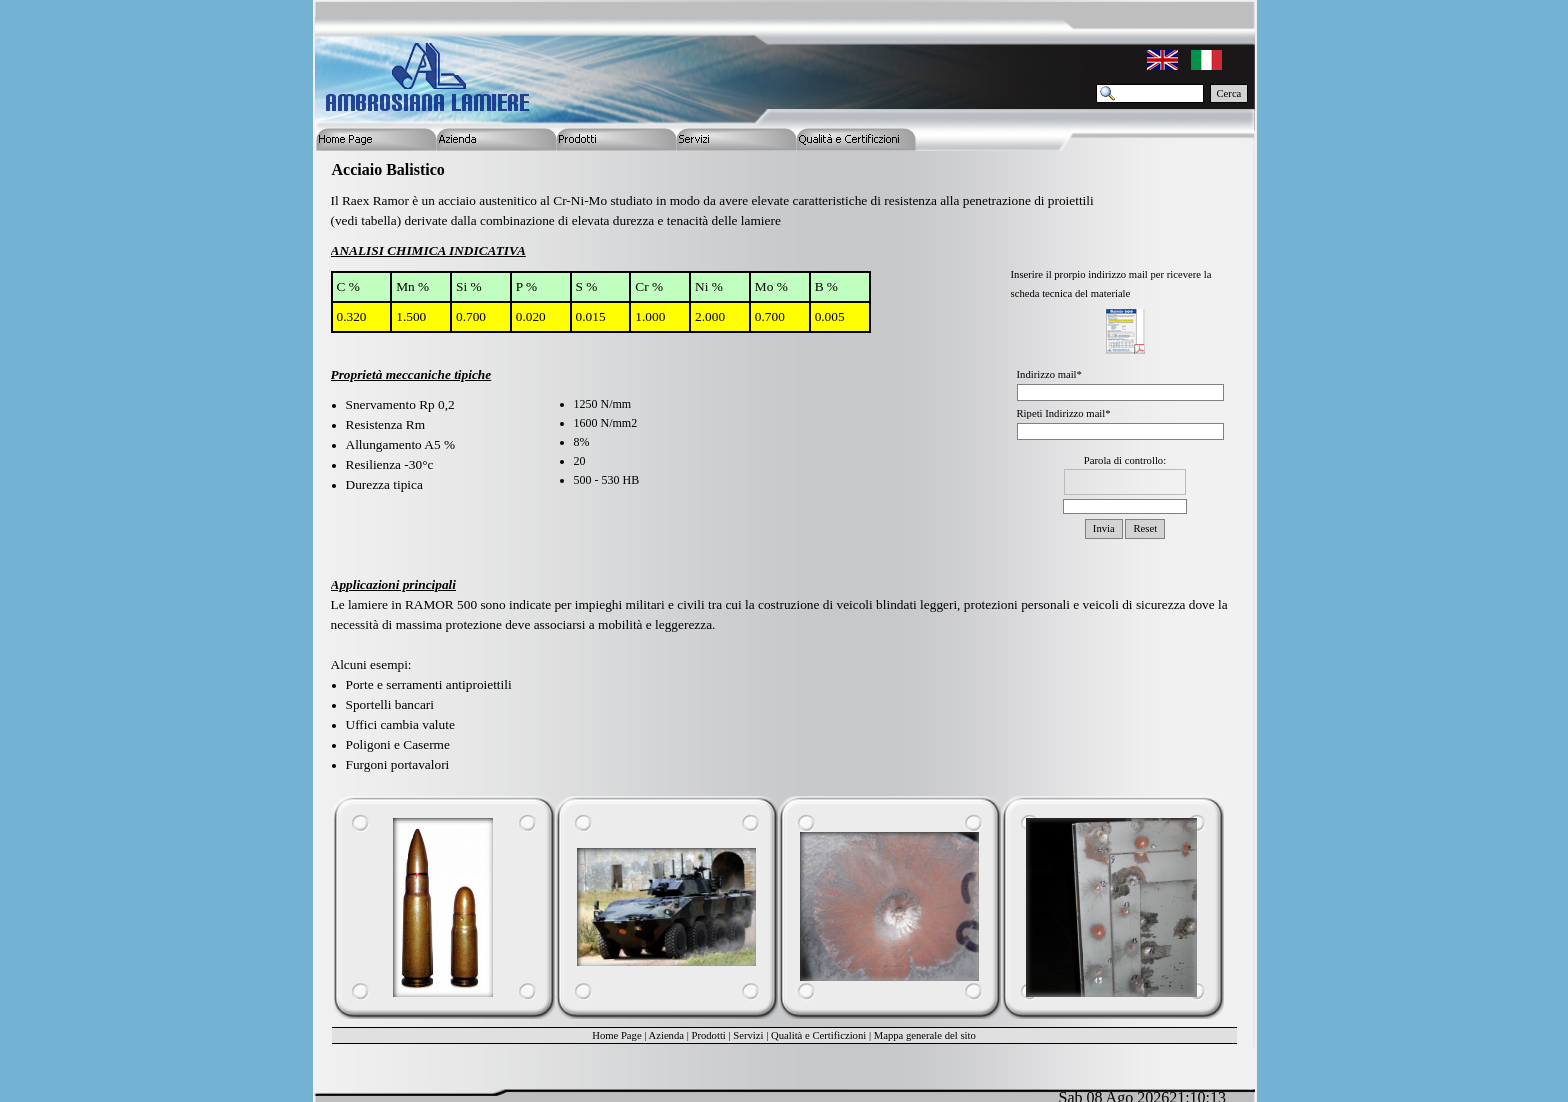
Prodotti (708, 1035)
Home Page (616, 1035)
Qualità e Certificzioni (818, 1035)
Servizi (748, 1035)
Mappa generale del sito (925, 1035)
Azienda (667, 1035)
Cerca (1229, 93)
